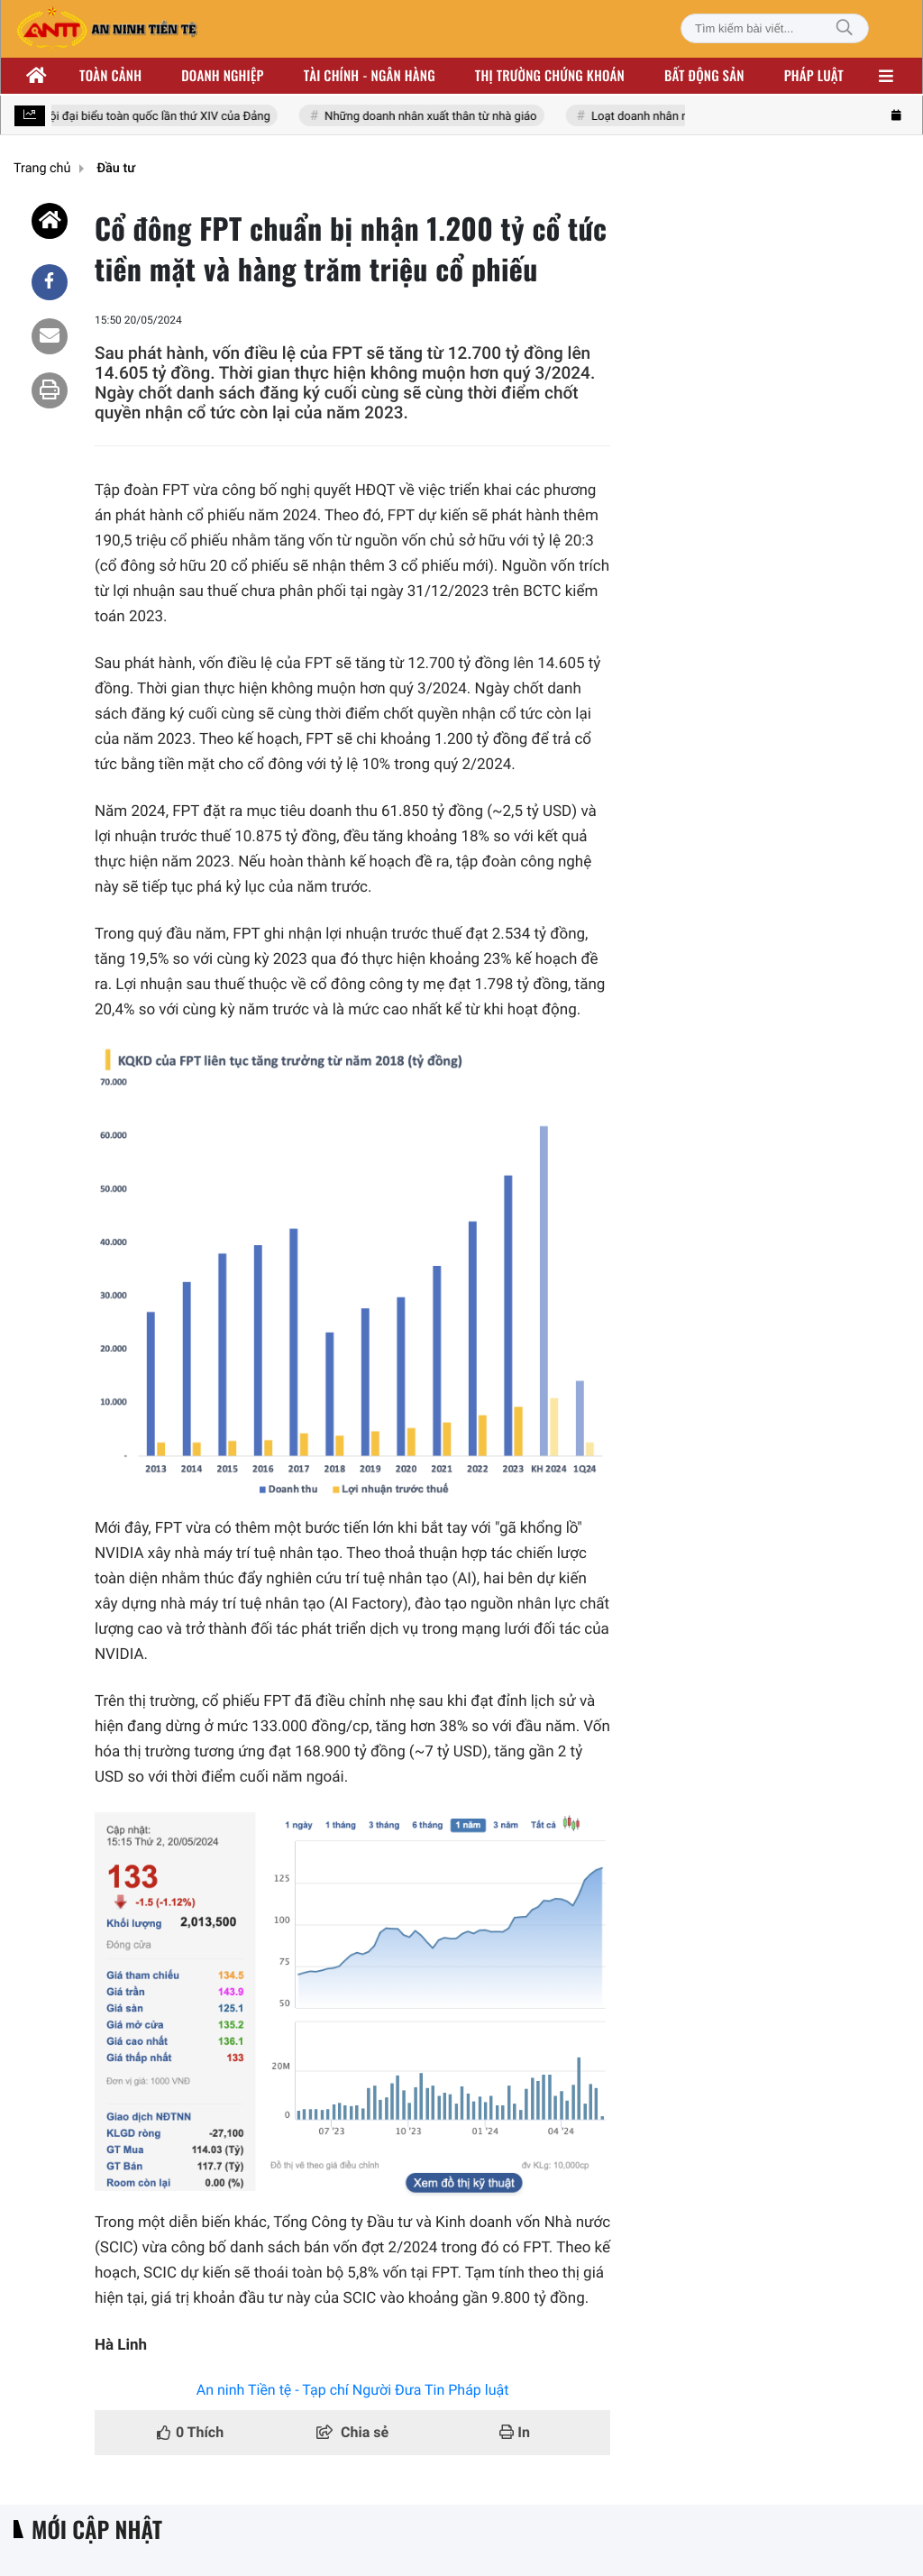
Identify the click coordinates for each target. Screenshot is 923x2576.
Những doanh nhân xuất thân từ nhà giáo (453, 117)
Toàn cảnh (110, 76)
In (514, 2432)
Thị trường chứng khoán (550, 76)
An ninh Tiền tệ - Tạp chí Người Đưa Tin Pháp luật (352, 2389)
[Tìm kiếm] (844, 28)
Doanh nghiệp (222, 76)
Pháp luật (814, 76)
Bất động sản (704, 76)
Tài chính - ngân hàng (369, 76)
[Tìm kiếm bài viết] (775, 28)
